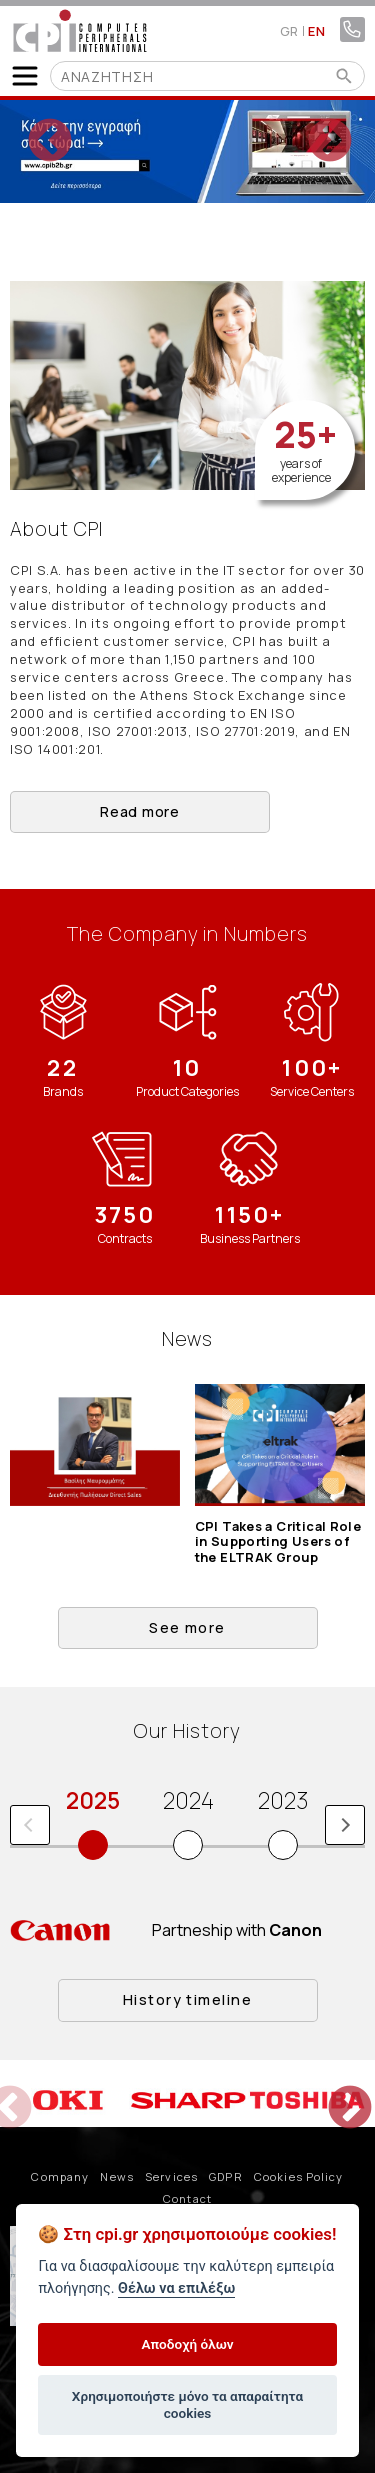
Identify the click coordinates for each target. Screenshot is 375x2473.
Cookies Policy (299, 2176)
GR (289, 31)
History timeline (187, 1999)
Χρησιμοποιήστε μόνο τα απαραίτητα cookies (187, 2404)
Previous (35, 127)
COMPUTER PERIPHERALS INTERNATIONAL (80, 31)
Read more (139, 811)
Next (315, 127)
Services (171, 2176)
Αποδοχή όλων (187, 2344)
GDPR (225, 2176)
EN (316, 31)
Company (60, 2176)
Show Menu (25, 76)
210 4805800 (352, 29)
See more (187, 1627)
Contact (187, 2198)
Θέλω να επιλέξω (176, 2288)
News (116, 2176)
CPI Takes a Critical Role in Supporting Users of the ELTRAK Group (278, 1542)
